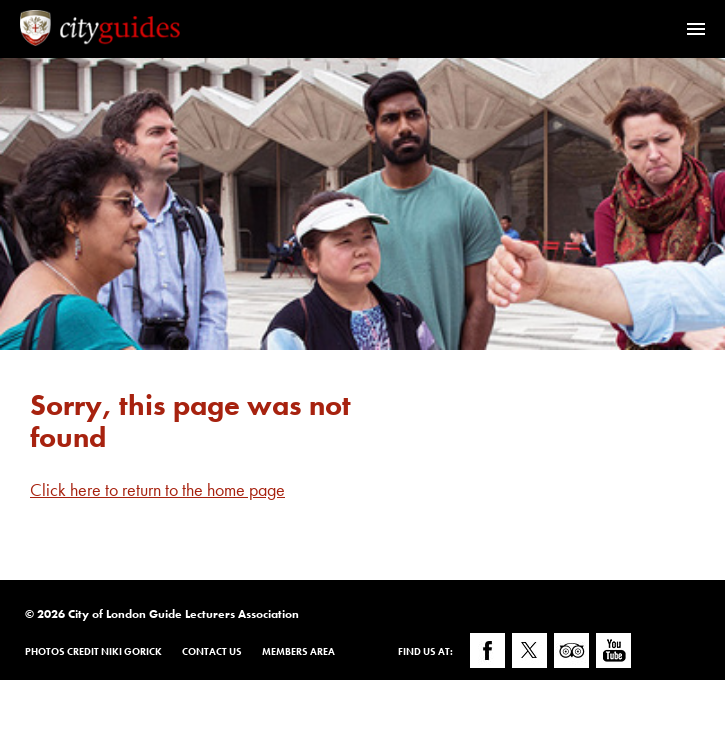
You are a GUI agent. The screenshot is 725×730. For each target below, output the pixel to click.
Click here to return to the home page (157, 489)
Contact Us (212, 651)
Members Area (298, 651)
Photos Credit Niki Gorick (93, 651)
